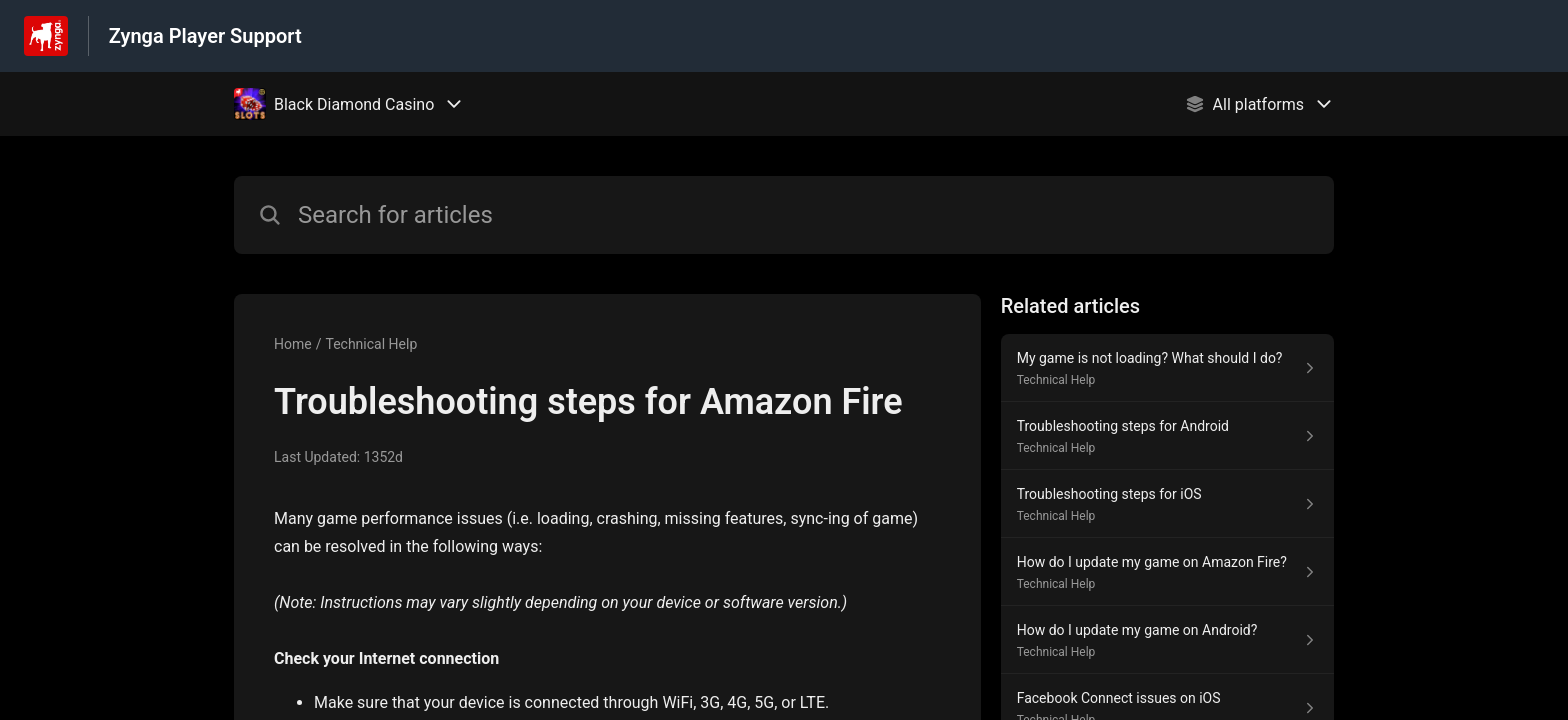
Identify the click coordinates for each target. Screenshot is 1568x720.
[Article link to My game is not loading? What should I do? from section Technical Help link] (1167, 368)
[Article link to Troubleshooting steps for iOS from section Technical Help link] (1167, 504)
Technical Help (371, 344)
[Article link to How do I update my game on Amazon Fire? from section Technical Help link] (1167, 572)
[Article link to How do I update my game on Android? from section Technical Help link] (1167, 640)
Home (293, 344)
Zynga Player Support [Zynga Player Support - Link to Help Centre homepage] (205, 36)
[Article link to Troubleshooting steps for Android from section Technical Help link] (1167, 436)
